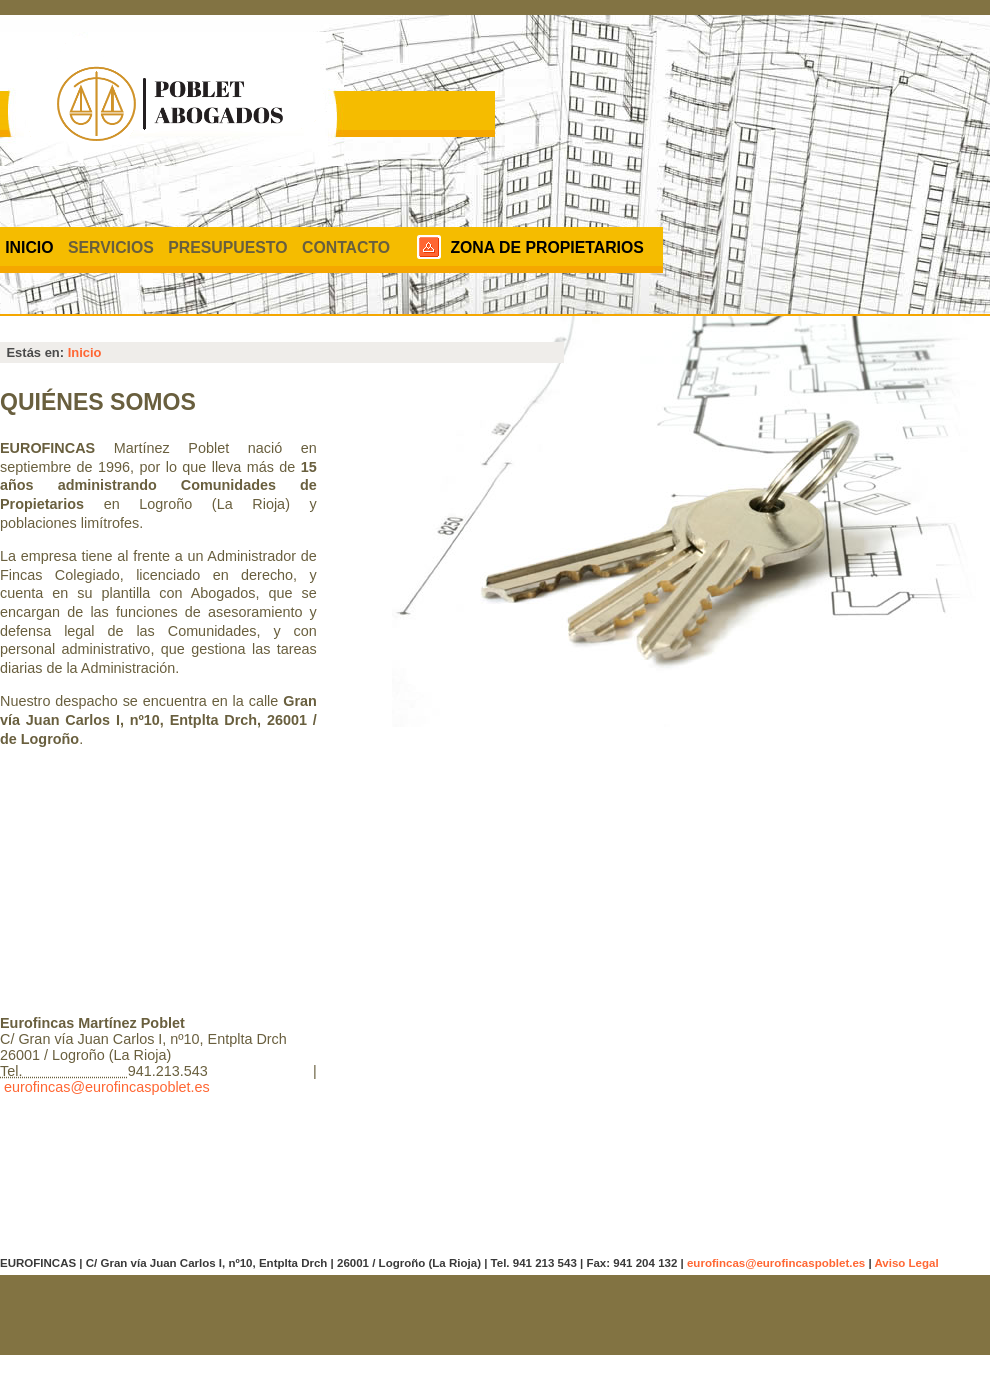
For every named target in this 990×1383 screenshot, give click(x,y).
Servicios (111, 247)
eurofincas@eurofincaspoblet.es (107, 1087)
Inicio (29, 247)
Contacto (346, 247)
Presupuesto (227, 247)
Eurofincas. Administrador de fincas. (172, 100)
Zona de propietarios (546, 247)
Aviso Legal (906, 1263)
